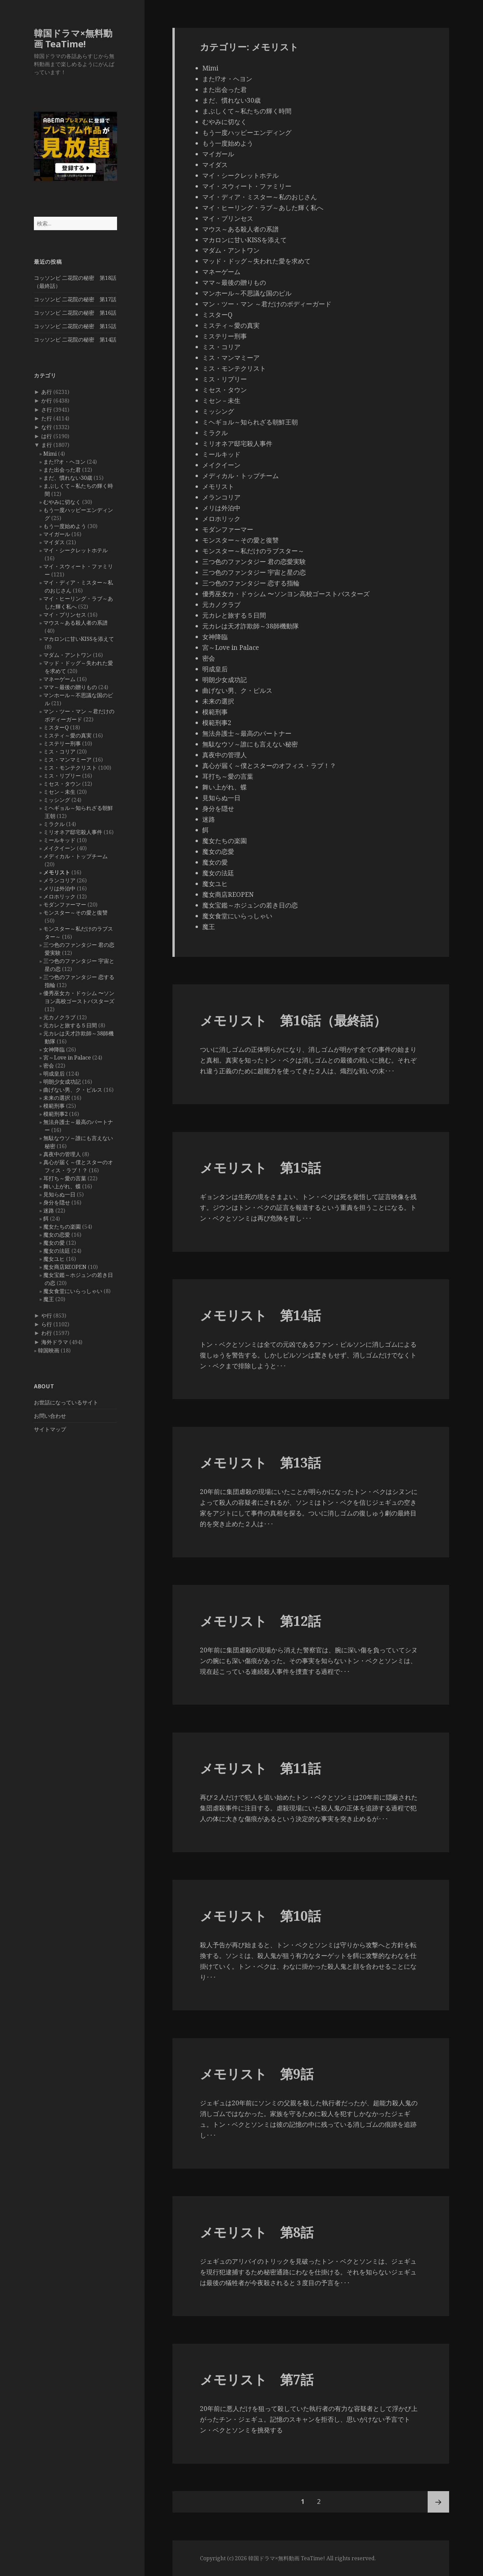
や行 (46, 1315)
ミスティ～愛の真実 (67, 735)
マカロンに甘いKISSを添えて (78, 638)
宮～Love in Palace (67, 1057)
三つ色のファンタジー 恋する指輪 (251, 583)
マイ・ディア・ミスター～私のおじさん (259, 197)
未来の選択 (56, 1097)
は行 (46, 436)
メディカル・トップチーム (75, 856)
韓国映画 (48, 1350)
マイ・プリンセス (64, 614)
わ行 (46, 1333)
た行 (46, 418)
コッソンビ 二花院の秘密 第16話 (75, 312)
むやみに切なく (62, 502)
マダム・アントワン (67, 655)
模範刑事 (54, 1106)
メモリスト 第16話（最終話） (293, 1020)
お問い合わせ (50, 1416)
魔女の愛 (54, 1242)
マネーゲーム (59, 679)
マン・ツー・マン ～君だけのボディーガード (266, 304)
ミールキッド (59, 840)
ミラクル (54, 824)
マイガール (56, 534)
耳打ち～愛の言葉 (64, 1178)
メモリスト (56, 872)
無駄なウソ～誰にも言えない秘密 (250, 744)
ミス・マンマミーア (67, 759)
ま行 (46, 445)
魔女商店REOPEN (65, 1267)
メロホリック (59, 896)
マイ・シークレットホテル (75, 550)
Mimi (50, 453)
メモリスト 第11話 (260, 1768)
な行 (46, 427)
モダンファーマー (64, 904)
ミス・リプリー (62, 775)
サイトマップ (50, 1429)
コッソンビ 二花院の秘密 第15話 (75, 326)
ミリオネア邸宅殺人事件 (72, 832)
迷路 (48, 1210)
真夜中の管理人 (62, 1154)
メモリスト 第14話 (260, 1315)
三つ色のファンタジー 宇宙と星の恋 (254, 572)
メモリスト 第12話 (260, 1621)
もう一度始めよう (64, 526)
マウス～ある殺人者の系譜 (75, 622)
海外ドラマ (54, 1342)
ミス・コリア (59, 751)
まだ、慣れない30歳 (67, 477)
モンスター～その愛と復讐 (75, 912)
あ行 (46, 392)
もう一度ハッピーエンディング (246, 132)
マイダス (54, 542)
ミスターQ (56, 727)
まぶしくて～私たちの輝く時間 (246, 111)
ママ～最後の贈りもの (70, 687)
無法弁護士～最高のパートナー (246, 733)
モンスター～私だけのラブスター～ (253, 551)
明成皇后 (54, 1073)
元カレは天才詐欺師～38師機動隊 (250, 626)
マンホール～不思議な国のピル (246, 293)
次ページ (438, 2502)
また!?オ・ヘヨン (64, 461)
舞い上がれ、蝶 (62, 1186)
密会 (48, 1065)
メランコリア (59, 880)
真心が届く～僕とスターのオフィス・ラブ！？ (269, 765)
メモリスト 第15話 (260, 1167)
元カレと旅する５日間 (70, 1025)
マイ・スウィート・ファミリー (246, 186)
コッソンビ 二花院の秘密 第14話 (75, 339)
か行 (46, 400)
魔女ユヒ (54, 1259)
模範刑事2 (55, 1114)
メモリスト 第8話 (257, 2232)
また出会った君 (62, 469)
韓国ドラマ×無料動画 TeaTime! (73, 38)
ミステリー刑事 (62, 743)
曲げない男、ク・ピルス (72, 1089)
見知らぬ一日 (59, 1194)
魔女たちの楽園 (62, 1226)
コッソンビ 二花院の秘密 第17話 (75, 299)
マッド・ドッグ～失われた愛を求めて (256, 261)
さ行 (46, 409)
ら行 (46, 1324)
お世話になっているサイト (66, 1402)
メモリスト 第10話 (260, 1915)
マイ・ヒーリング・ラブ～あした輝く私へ (262, 207)
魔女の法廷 (56, 1250)
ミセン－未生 (59, 791)
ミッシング (56, 800)
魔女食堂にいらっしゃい (72, 1291)
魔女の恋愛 (56, 1234)
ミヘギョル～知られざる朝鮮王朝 (250, 422)
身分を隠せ (56, 1202)
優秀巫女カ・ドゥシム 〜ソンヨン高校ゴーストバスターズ (286, 593)
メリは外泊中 (59, 888)
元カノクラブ (59, 1017)
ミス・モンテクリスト (70, 767)
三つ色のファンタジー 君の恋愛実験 (254, 561)
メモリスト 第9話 (257, 2073)
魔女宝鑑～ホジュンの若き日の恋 (250, 905)
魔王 (48, 1299)
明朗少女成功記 (62, 1081)
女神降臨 (54, 1049)
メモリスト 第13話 (260, 1462)
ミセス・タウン (62, 783)
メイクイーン (59, 848)
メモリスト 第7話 (257, 2379)
